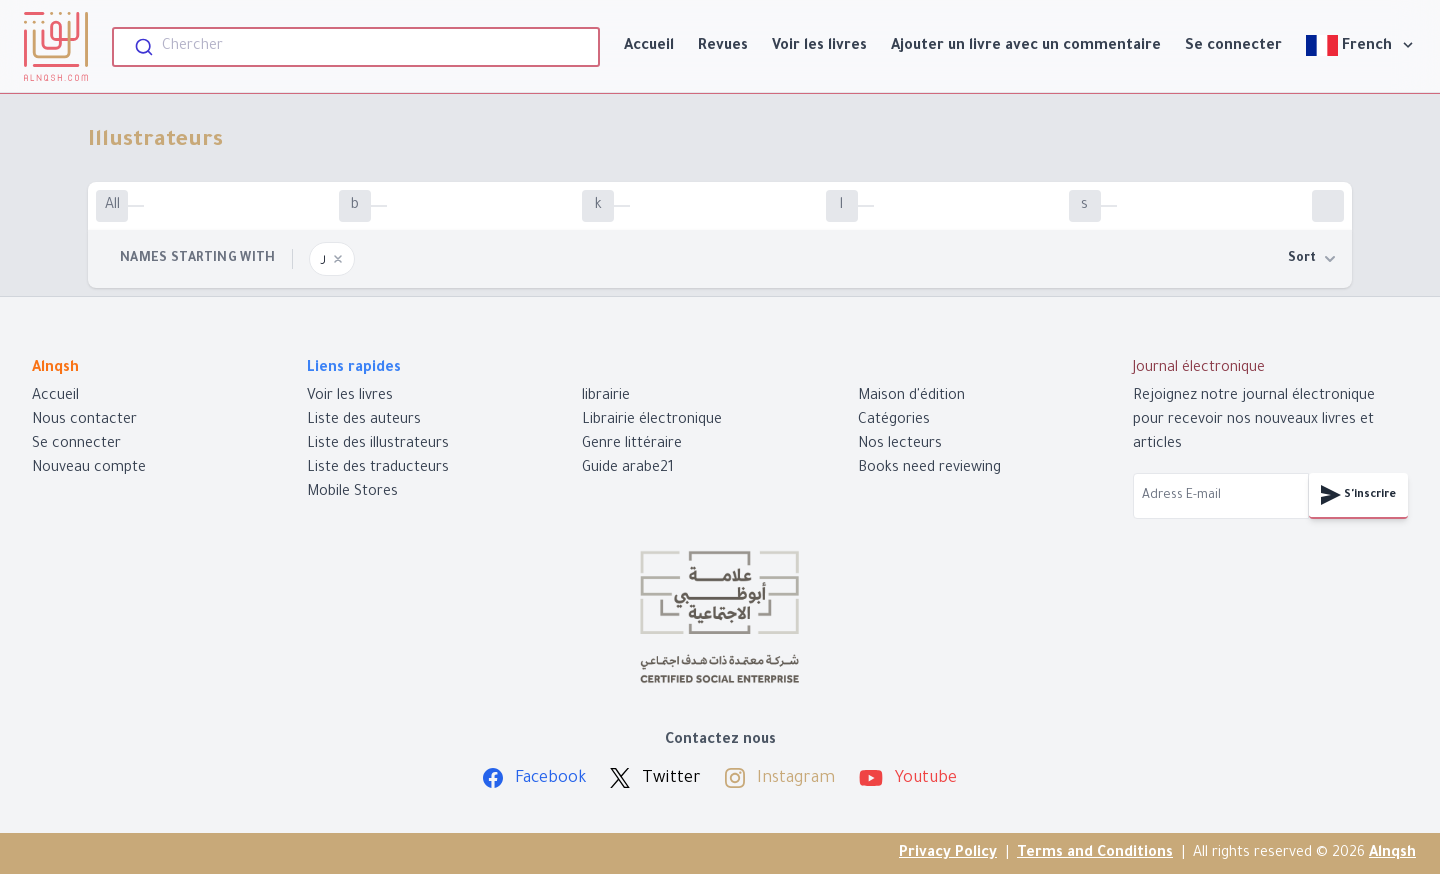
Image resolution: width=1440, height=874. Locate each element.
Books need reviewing (929, 469)
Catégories (894, 421)
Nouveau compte (89, 469)
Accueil (649, 47)
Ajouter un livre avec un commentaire (1026, 47)
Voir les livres (819, 47)
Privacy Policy (948, 854)
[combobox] (356, 47)
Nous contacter (84, 421)
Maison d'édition (911, 397)
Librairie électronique (652, 421)
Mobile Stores (352, 493)
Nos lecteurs (900, 445)
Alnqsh (1392, 854)
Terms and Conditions (1095, 854)
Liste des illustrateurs (378, 445)
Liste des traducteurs (378, 469)
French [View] (1361, 45)
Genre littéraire (632, 445)
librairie (606, 397)
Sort (1312, 259)
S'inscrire (1358, 495)
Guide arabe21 (628, 469)
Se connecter (1233, 47)
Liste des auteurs (364, 421)
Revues (723, 47)
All (112, 206)
